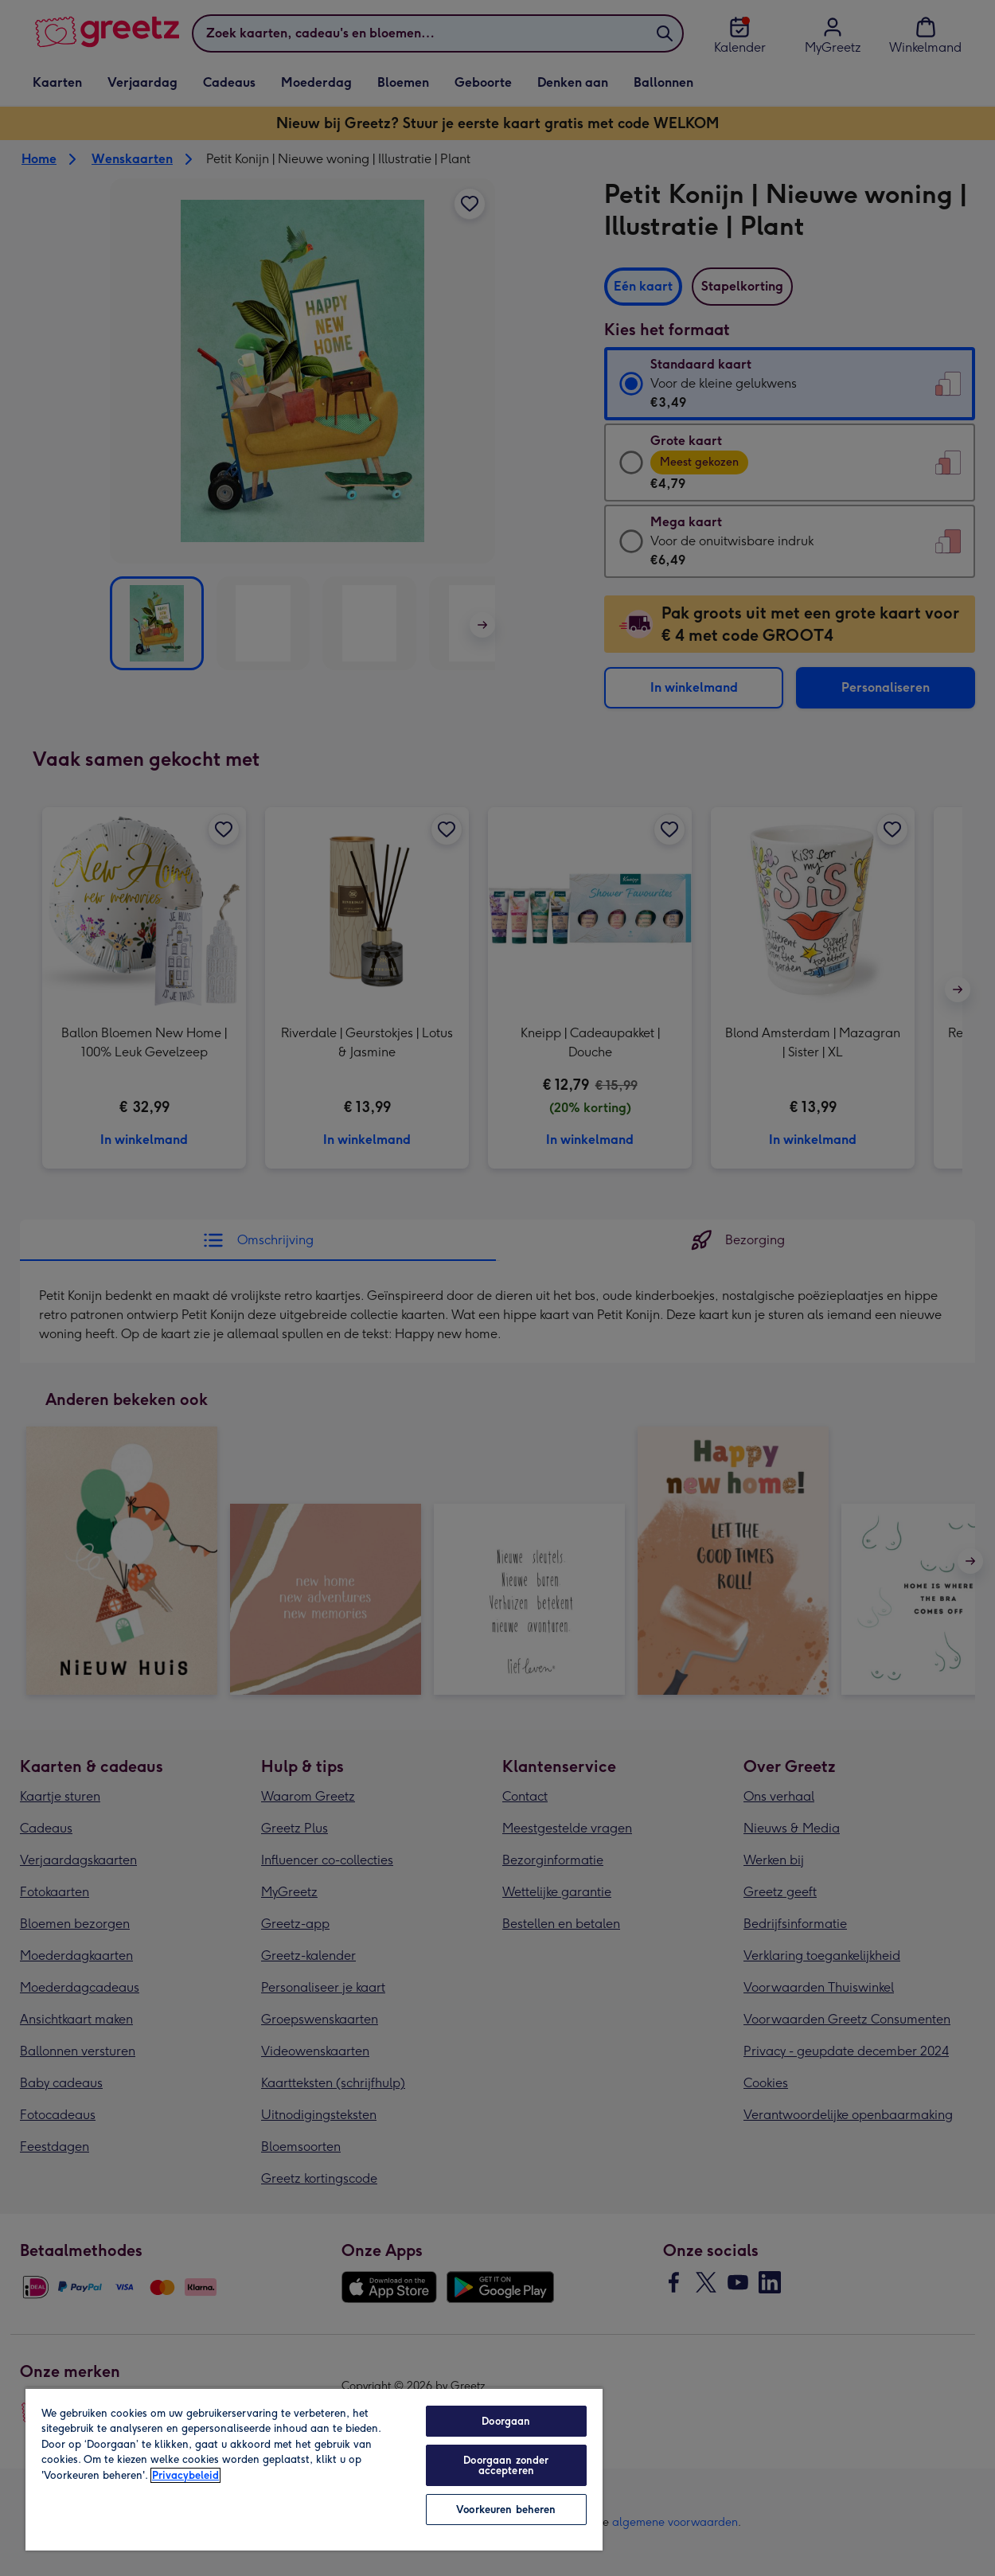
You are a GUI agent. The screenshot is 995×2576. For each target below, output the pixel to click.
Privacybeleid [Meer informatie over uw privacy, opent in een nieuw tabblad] (185, 2475)
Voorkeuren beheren (506, 2510)
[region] (314, 2469)
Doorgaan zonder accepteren (505, 2465)
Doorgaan (506, 2421)
